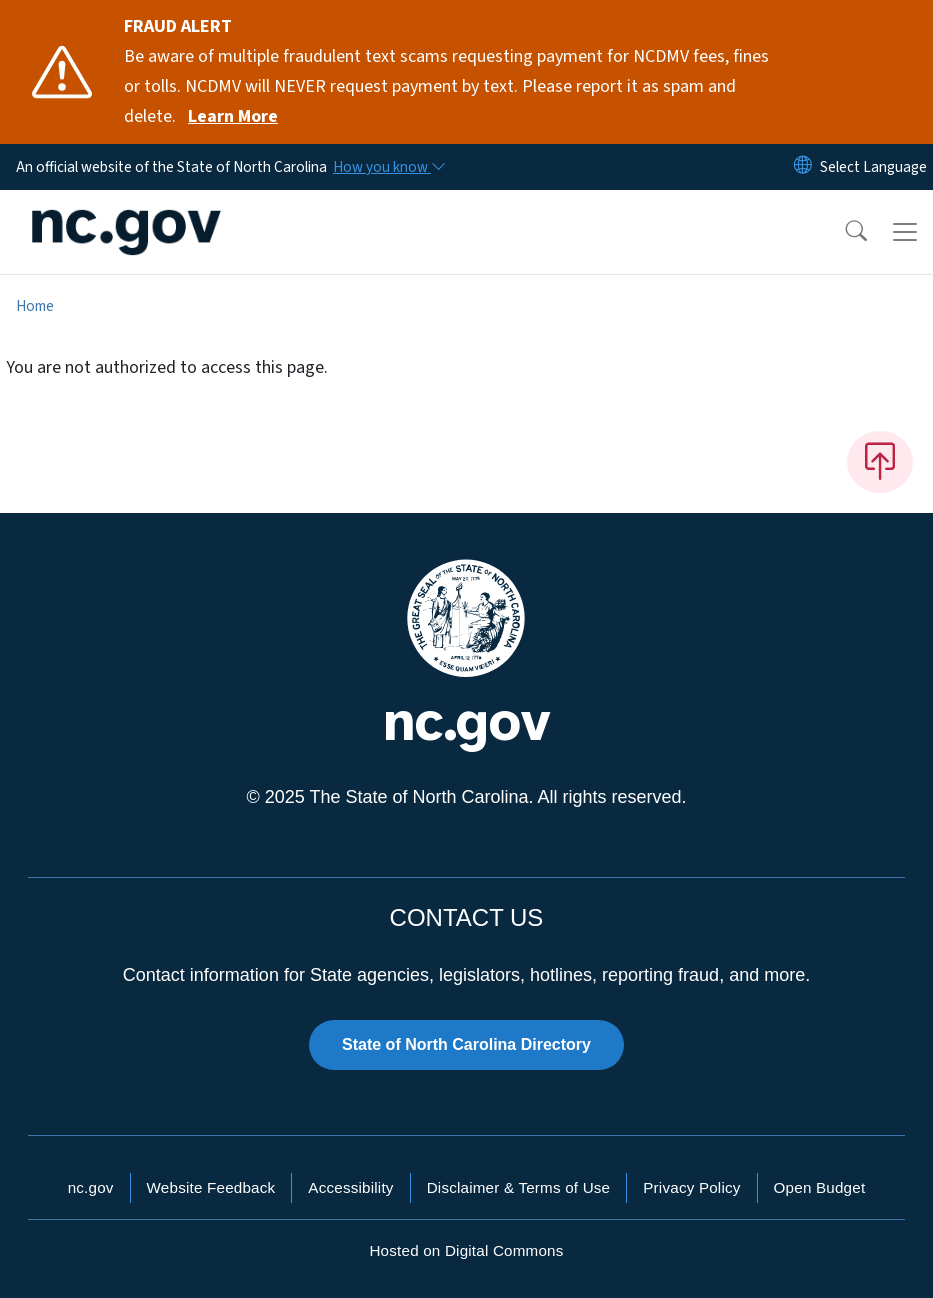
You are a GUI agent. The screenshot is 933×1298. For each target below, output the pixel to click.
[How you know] (388, 167)
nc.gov (91, 1187)
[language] (873, 167)
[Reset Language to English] (803, 167)
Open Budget (820, 1187)
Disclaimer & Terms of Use (519, 1187)
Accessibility (350, 1187)
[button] (843, 232)
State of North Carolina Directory (466, 1044)
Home (35, 306)
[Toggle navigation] (905, 232)
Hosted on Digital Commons (466, 1250)
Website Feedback (211, 1187)
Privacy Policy (691, 1187)
